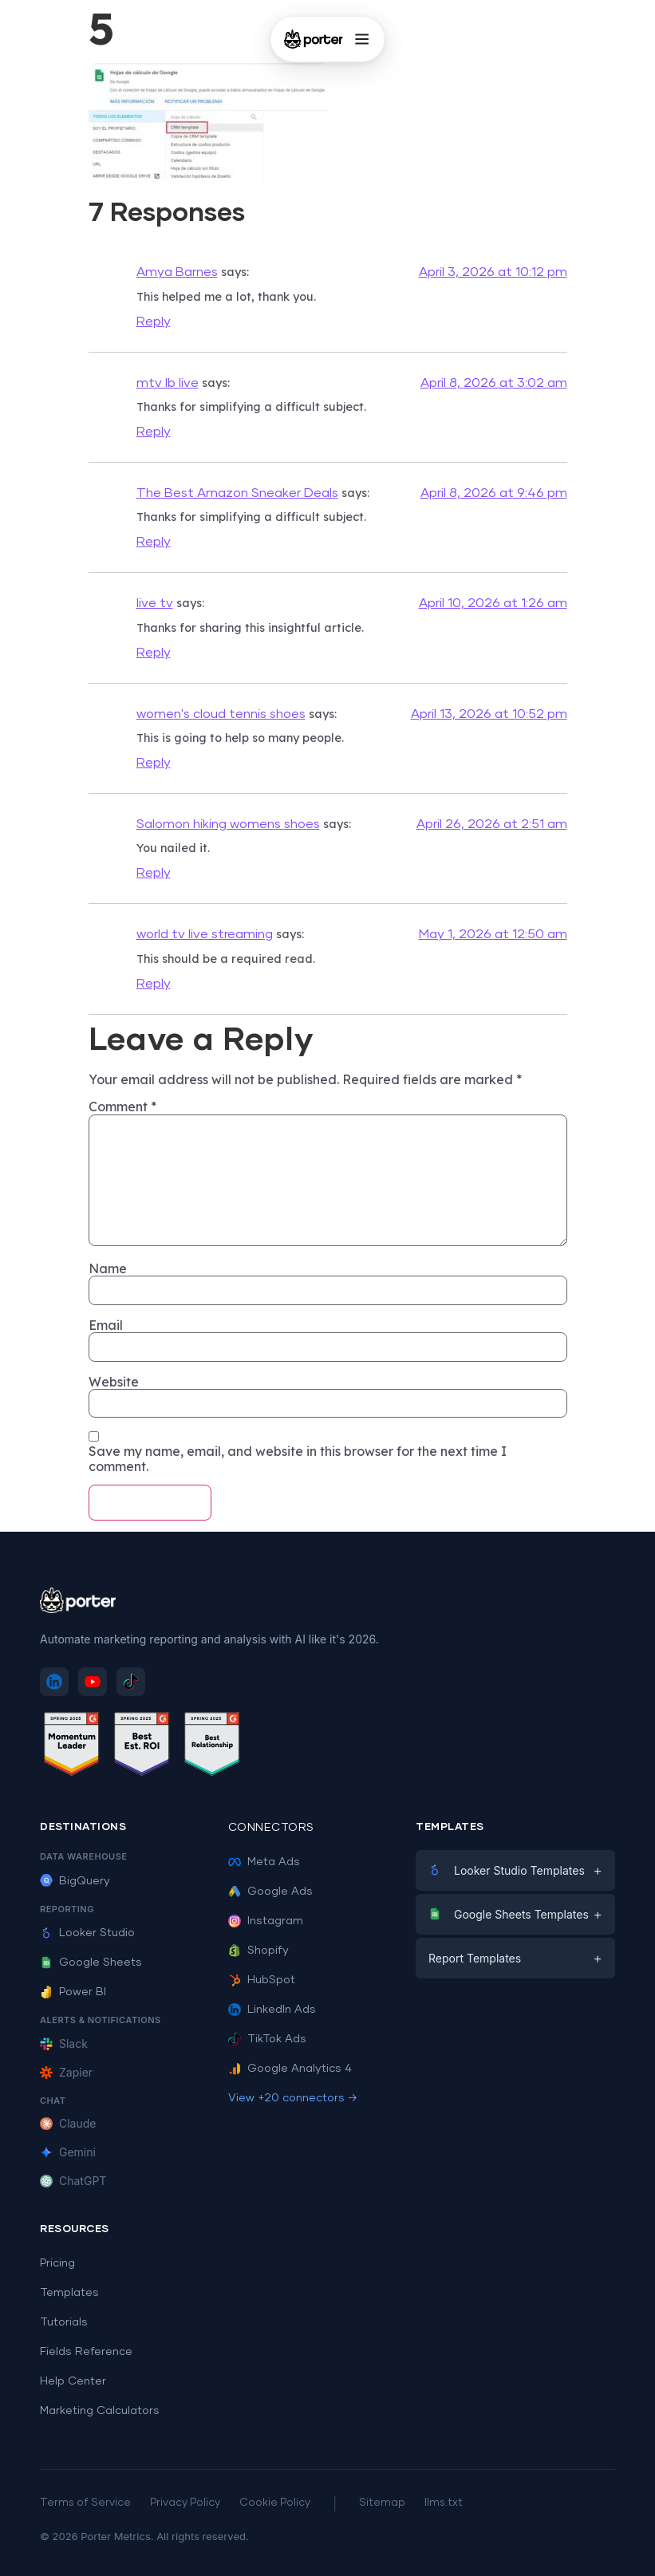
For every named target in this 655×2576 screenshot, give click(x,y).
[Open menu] (362, 39)
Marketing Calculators (100, 2410)
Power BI (73, 1992)
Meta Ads (264, 1862)
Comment (122, 1106)
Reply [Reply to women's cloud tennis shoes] (153, 762)
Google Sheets (91, 1962)
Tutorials (64, 2322)
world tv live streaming (204, 934)
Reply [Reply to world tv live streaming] (153, 983)
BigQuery (75, 1881)
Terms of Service (85, 2503)
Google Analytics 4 (290, 2068)
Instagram (265, 1921)
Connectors (271, 1827)
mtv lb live (167, 383)
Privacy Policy (185, 2503)
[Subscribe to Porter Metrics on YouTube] (92, 1681)
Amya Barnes (177, 272)
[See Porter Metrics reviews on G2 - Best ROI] (142, 1746)
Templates (69, 2292)
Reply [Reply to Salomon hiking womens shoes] (153, 872)
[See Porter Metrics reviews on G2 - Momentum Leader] (72, 1746)
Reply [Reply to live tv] (153, 652)
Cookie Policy (274, 2503)
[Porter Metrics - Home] (313, 39)
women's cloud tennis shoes (221, 714)
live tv (154, 603)
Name (108, 1268)
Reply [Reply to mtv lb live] (153, 431)
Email (106, 1325)
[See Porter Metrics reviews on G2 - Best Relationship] (212, 1746)
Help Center (73, 2381)
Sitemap (382, 2503)
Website (114, 1382)
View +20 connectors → (292, 2098)
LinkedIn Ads (272, 2009)
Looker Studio (87, 1933)
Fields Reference (86, 2351)
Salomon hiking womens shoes (228, 824)
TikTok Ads (267, 2039)
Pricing (57, 2263)
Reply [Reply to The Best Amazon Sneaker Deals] (153, 541)
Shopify (258, 1950)
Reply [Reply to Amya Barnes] (153, 321)
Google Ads (270, 1891)
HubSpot (261, 1980)
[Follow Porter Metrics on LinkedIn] (54, 1681)
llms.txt (443, 2503)
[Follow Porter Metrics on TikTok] (130, 1681)
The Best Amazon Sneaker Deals (237, 493)
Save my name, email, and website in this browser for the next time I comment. (298, 1458)
